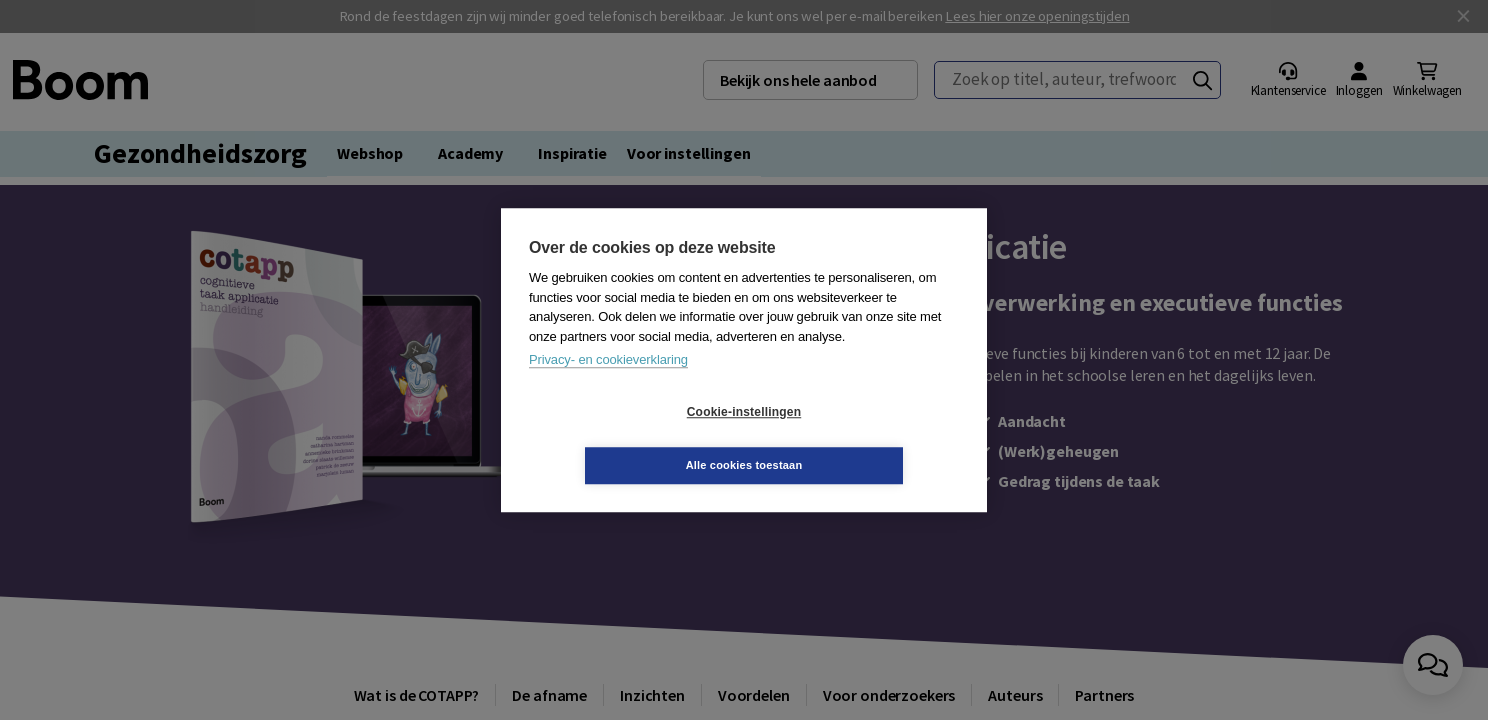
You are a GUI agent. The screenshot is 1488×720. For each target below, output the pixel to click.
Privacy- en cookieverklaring (608, 386)
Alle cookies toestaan (863, 438)
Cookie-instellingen (625, 439)
